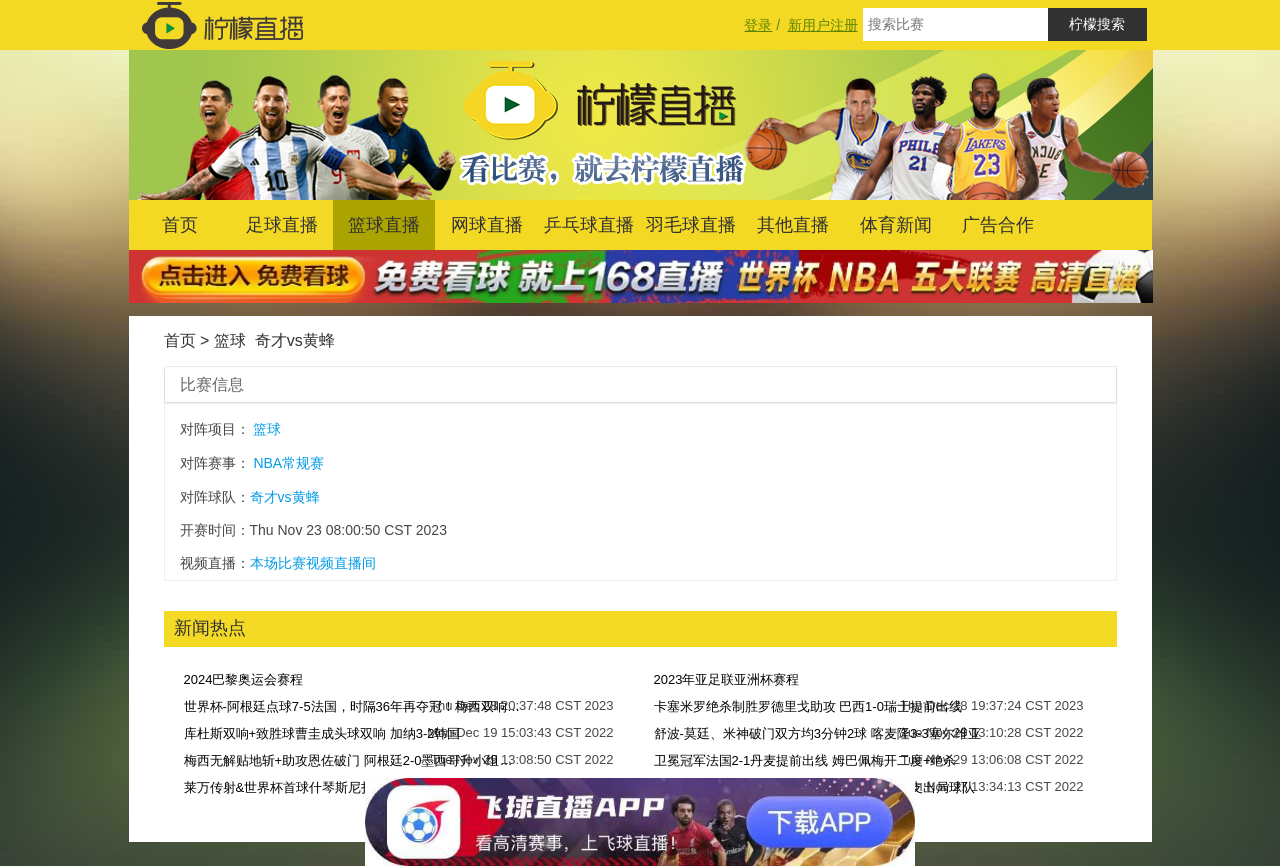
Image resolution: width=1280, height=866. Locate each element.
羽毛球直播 (691, 225)
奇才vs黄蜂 (295, 340)
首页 (180, 225)
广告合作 (998, 225)
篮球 (230, 340)
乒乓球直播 (589, 225)
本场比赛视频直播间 (313, 563)
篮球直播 (384, 225)
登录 (758, 25)
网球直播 (487, 225)
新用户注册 (823, 25)
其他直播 (793, 225)
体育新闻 (896, 225)
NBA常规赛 (288, 463)
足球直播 (282, 225)
